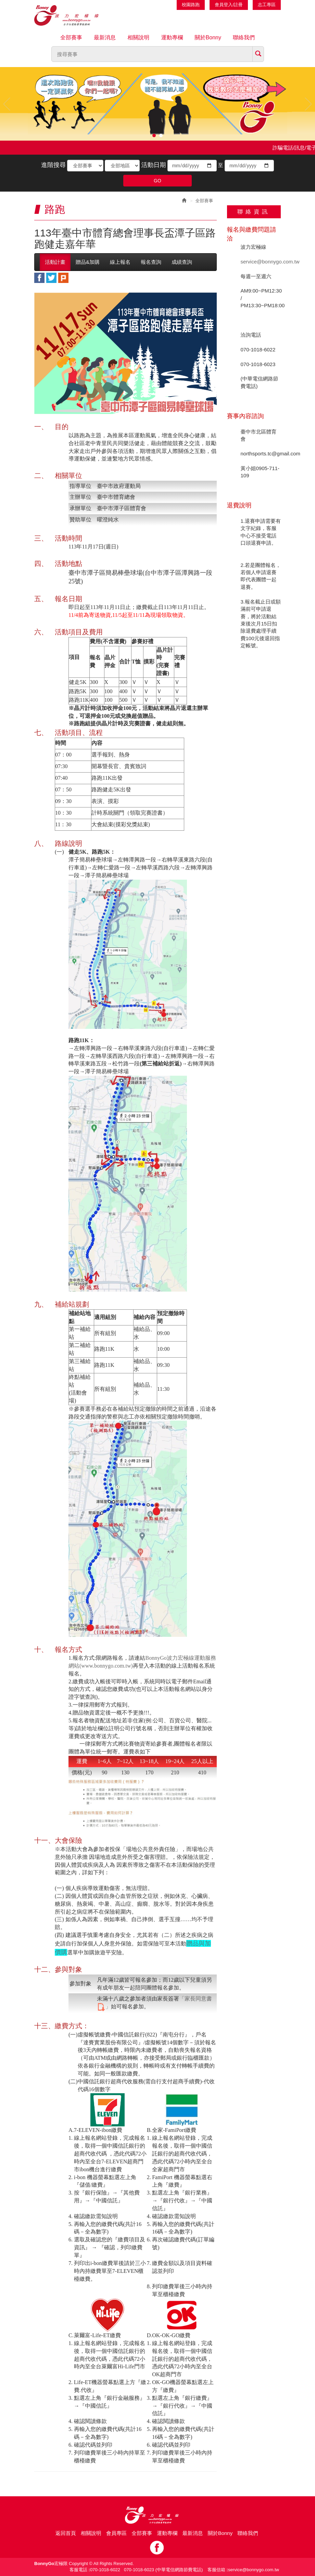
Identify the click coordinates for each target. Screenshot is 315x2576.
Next (308, 104)
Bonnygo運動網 (73, 15)
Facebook (157, 2547)
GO (157, 180)
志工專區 (267, 4)
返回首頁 (65, 2533)
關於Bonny (208, 37)
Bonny (157, 2515)
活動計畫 (55, 262)
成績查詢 (182, 262)
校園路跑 (191, 4)
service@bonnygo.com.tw (270, 261)
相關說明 (138, 37)
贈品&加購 (88, 262)
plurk (63, 278)
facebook (39, 278)
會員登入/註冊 (229, 4)
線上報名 (120, 262)
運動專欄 (172, 37)
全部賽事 (71, 37)
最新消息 (105, 37)
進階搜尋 (53, 164)
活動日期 (153, 164)
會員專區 (116, 2533)
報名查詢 (151, 262)
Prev (6, 104)
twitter (51, 278)
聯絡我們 (244, 37)
